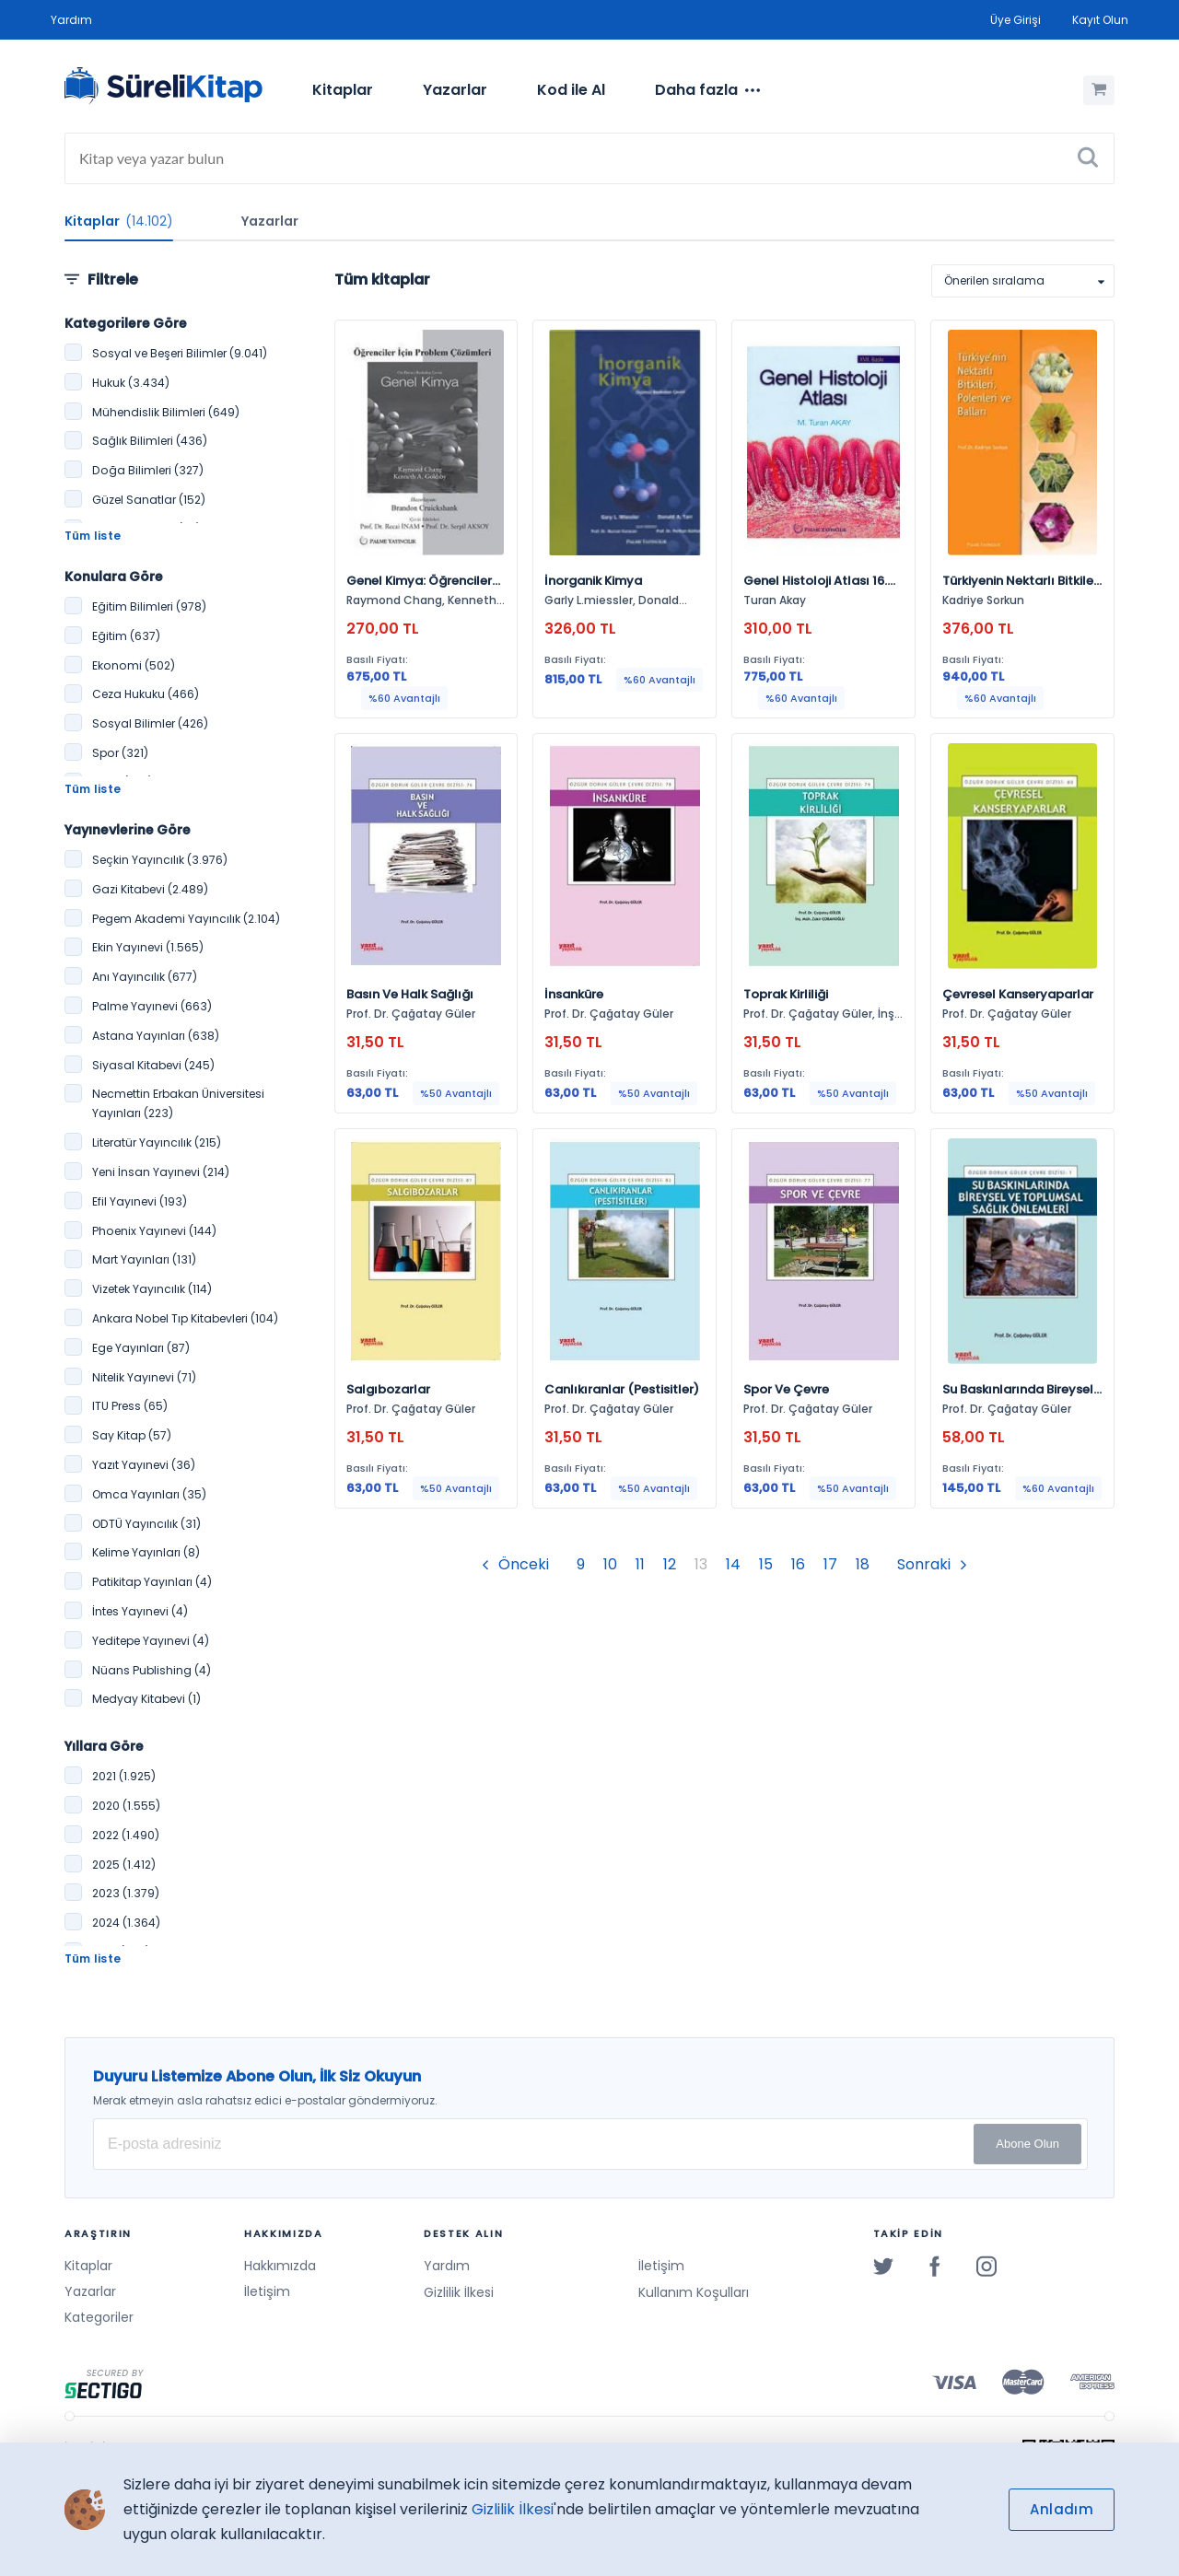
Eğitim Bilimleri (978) (149, 606)
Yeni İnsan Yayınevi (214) (160, 1172)
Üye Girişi (1015, 20)
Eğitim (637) (126, 636)
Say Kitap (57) (131, 1435)
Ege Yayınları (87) (141, 1348)
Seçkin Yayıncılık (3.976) (160, 860)
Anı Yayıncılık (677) (144, 977)
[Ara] (1088, 158)
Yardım (71, 20)
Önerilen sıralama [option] (994, 280)
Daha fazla (707, 90)
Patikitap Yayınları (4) (152, 1582)
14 (733, 1564)
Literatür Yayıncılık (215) (156, 1142)
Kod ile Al (571, 89)
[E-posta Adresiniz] (590, 2144)
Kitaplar (342, 89)
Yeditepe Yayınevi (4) (150, 1641)
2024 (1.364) (126, 1922)
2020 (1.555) (126, 1805)
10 (610, 1564)
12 (669, 1564)
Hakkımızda (280, 2265)
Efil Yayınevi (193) (139, 1201)
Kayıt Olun (1100, 20)
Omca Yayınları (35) (149, 1494)
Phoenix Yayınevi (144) (154, 1231)
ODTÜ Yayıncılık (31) (146, 1524)
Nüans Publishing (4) (151, 1670)
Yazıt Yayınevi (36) (143, 1465)
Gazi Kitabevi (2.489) (150, 889)
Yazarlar (455, 89)
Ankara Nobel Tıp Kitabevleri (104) (185, 1318)
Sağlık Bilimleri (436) (149, 441)
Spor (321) (120, 753)
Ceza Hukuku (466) (145, 694)
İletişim (267, 2291)
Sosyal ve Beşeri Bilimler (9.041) (179, 353)
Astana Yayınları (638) (155, 1035)
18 (863, 1564)
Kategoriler (99, 2317)
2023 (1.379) (125, 1893)
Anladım (1061, 2509)
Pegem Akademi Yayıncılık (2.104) (186, 919)
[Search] (589, 158)
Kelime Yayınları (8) (146, 1552)
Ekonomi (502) (133, 665)
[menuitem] (342, 90)
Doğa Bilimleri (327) (148, 470)
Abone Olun (1027, 2144)
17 (830, 1564)
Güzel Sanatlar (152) (148, 499)
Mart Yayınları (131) (144, 1259)
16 (798, 1564)
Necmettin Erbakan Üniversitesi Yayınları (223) (178, 1103)
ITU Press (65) (130, 1406)
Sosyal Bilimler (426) (150, 723)
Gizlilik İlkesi (459, 2292)
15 (766, 1564)
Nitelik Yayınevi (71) (144, 1377)
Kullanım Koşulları (693, 2292)
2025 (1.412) (124, 1864)
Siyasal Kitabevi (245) (153, 1065)
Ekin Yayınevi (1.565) (148, 947)
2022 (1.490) (125, 1835)
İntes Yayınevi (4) (140, 1611)
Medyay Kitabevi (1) (146, 1699)
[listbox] (1023, 280)
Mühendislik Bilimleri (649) (165, 412)
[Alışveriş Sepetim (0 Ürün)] (1099, 90)
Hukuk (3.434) (130, 382)
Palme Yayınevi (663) (152, 1006)
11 (640, 1564)
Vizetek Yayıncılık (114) (152, 1289)
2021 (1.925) (124, 1776)
